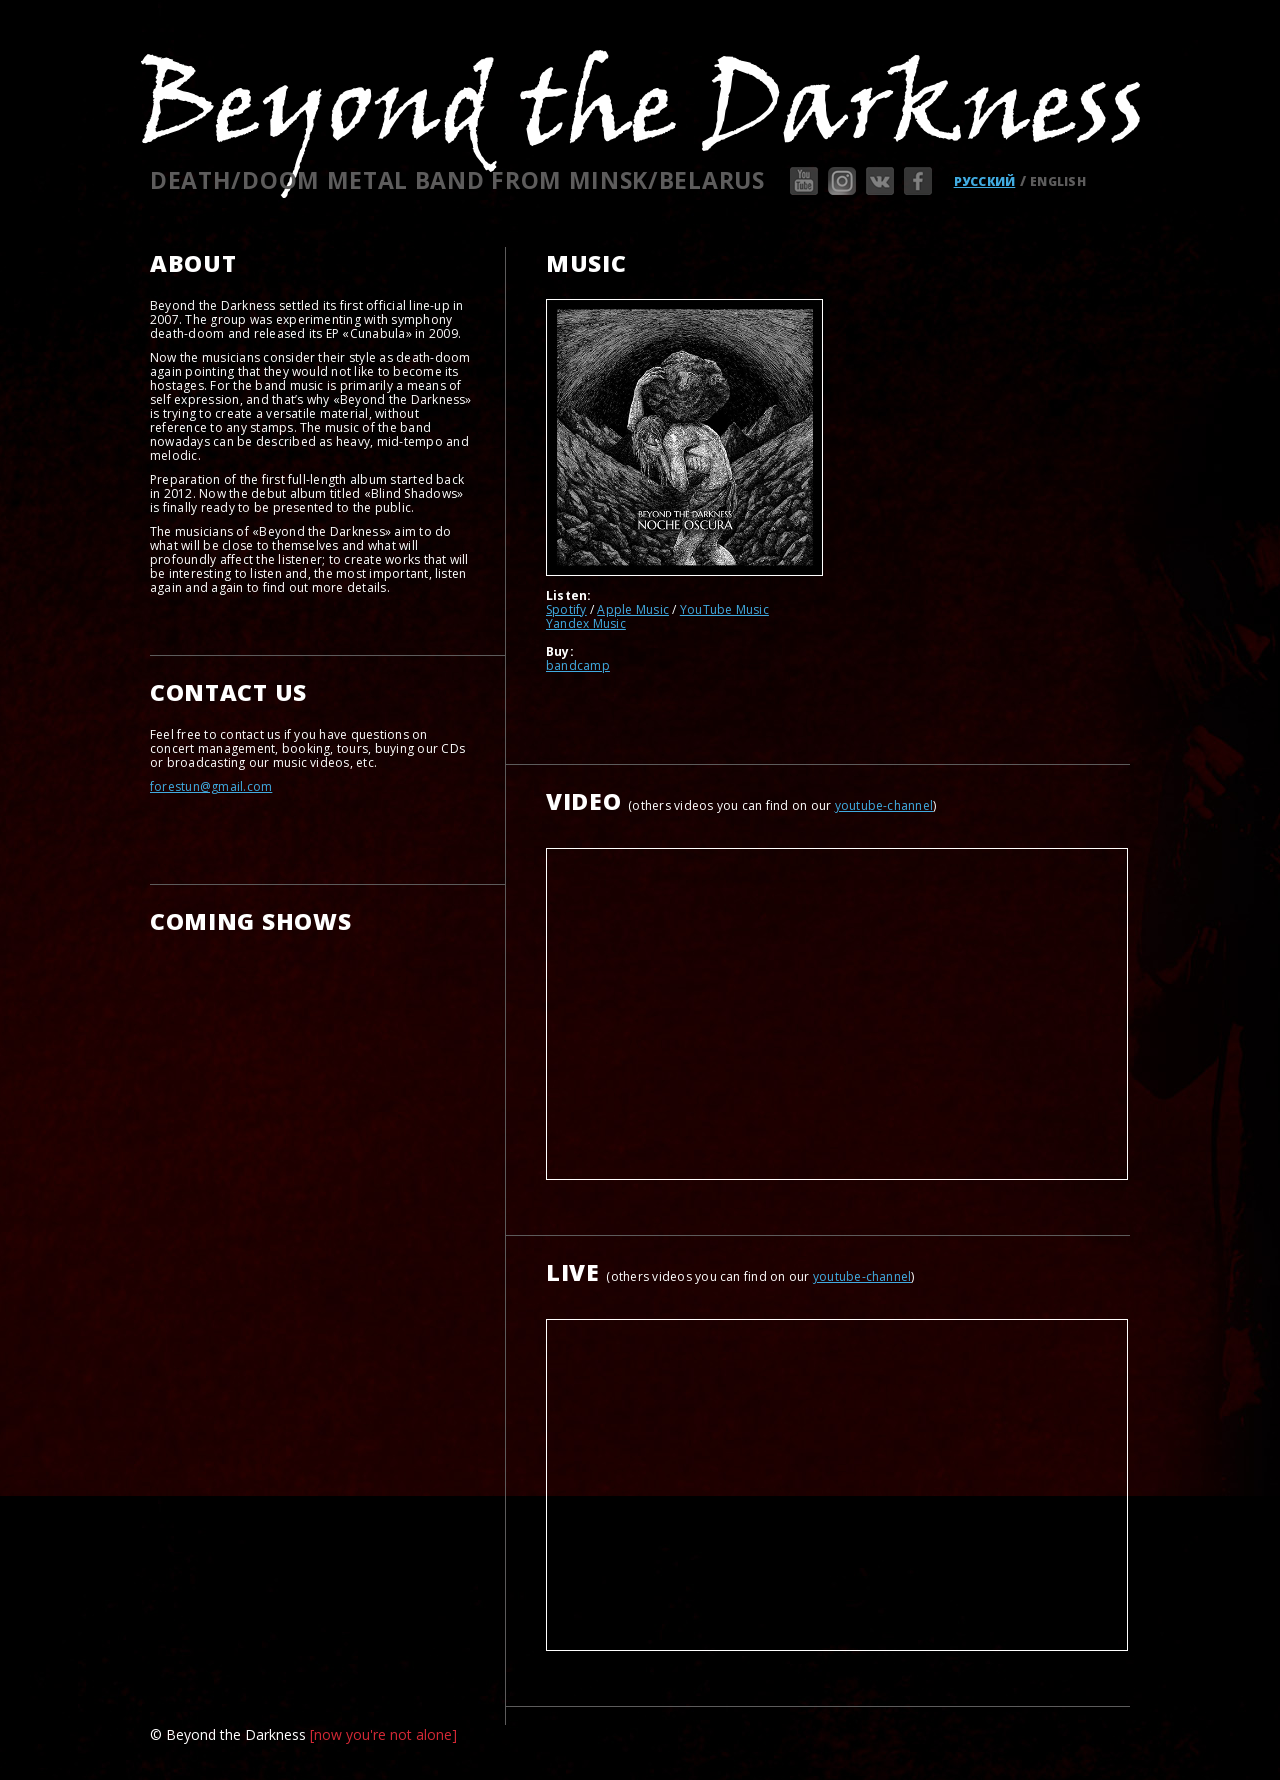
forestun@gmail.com (211, 786)
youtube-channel (884, 805)
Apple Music (633, 609)
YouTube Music (724, 609)
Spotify (566, 609)
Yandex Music (586, 623)
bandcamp (578, 665)
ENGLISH (1058, 181)
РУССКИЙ (985, 181)
